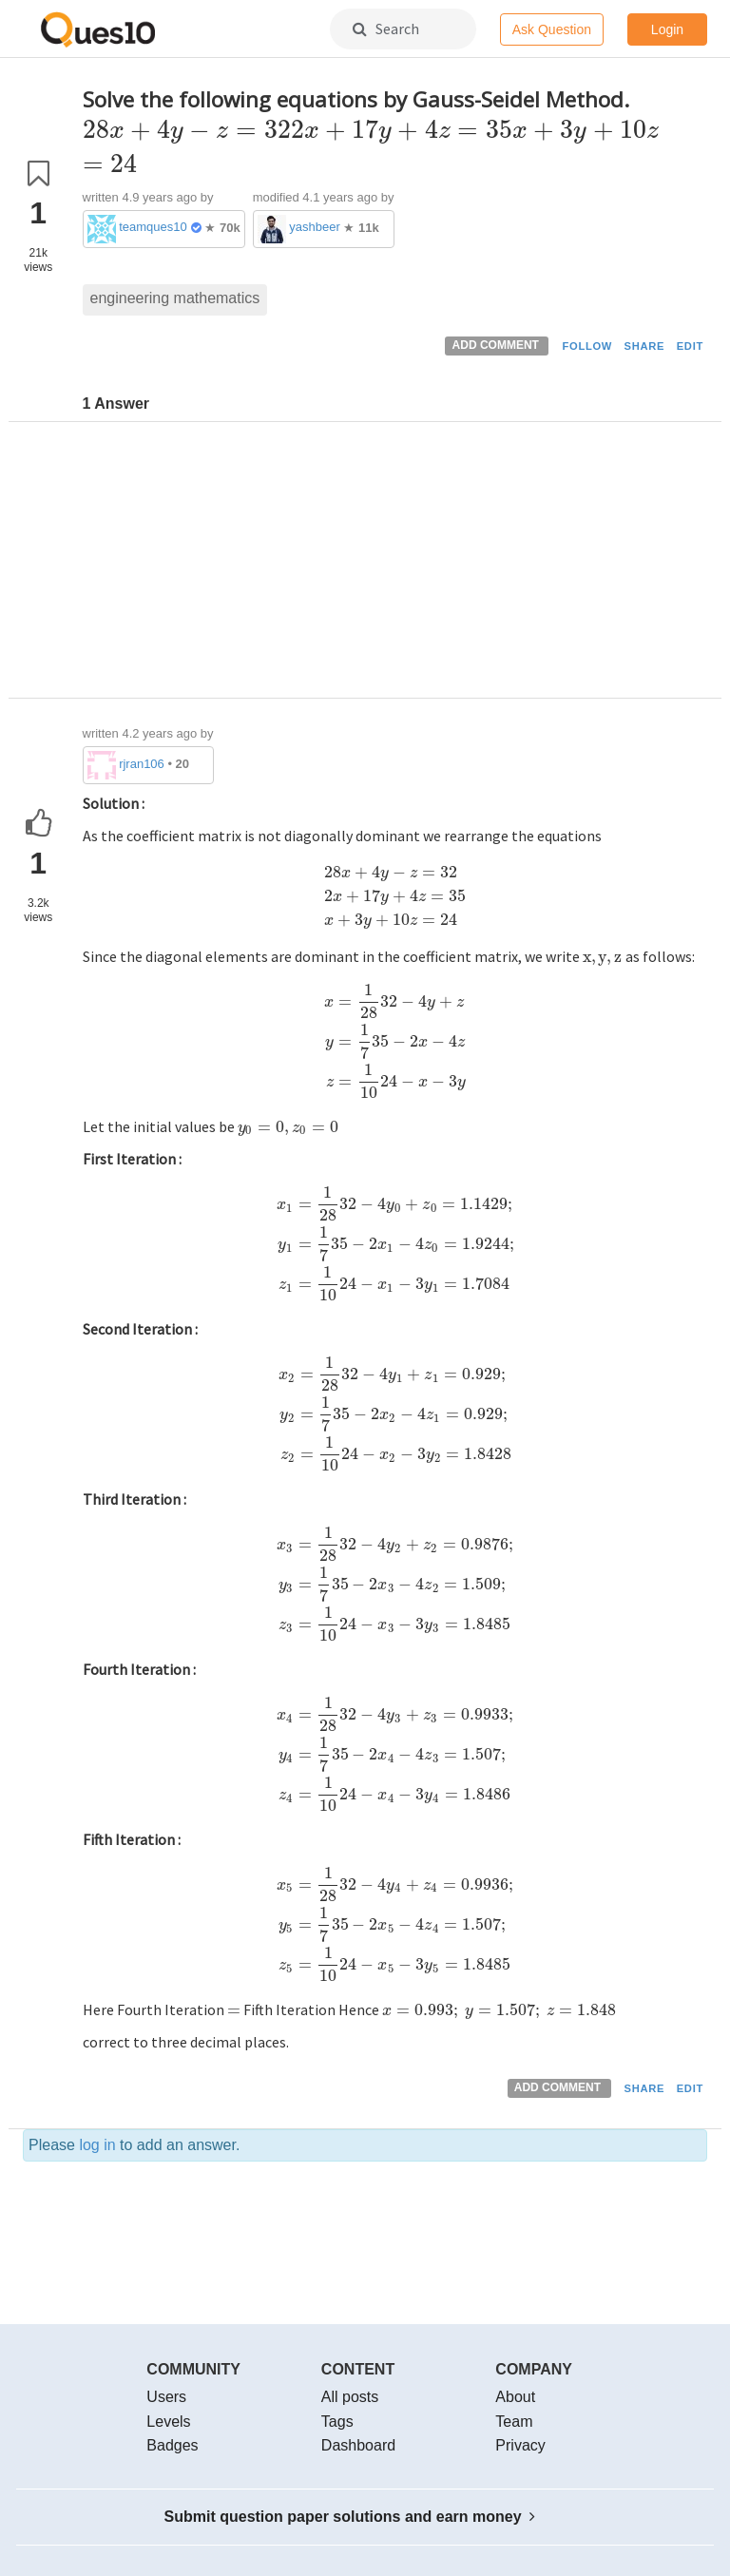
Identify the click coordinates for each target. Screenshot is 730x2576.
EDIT (690, 346)
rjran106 (141, 764)
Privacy (520, 2445)
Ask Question (551, 29)
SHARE (644, 346)
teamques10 (153, 227)
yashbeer (314, 227)
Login (667, 29)
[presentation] (368, 129)
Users (166, 2397)
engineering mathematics (175, 298)
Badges (172, 2445)
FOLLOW (587, 346)
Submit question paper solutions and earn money (350, 2517)
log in (97, 2145)
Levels (168, 2421)
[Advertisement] (395, 565)
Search (386, 28)
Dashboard (358, 2445)
